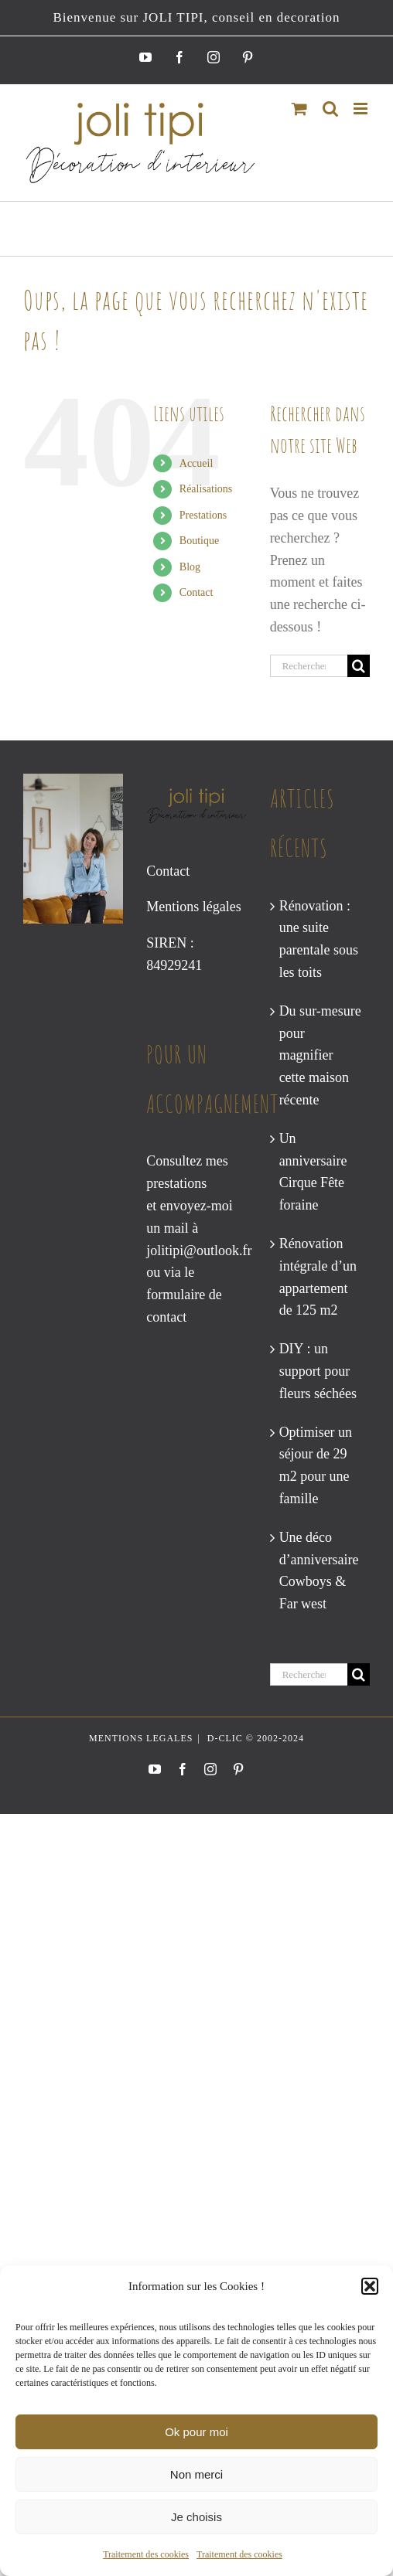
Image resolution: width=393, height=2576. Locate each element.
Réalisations (205, 489)
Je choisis (196, 2516)
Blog (189, 567)
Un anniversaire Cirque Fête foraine (313, 1172)
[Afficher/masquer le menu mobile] (362, 108)
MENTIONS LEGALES (141, 1738)
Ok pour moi (196, 2431)
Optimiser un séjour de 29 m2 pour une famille (316, 1465)
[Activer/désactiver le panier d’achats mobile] (299, 108)
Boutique (199, 540)
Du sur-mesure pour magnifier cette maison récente (320, 1055)
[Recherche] (358, 666)
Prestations (203, 515)
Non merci (196, 2474)
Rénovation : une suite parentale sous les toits (318, 939)
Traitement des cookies (146, 2554)
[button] (370, 2286)
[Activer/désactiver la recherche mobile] (330, 108)
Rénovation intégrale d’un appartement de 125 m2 (318, 1277)
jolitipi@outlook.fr (198, 1250)
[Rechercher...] (308, 666)
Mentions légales (193, 906)
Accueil (196, 463)
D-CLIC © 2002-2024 (254, 1738)
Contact (196, 592)
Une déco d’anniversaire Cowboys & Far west (319, 1570)
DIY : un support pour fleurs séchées (318, 1371)
